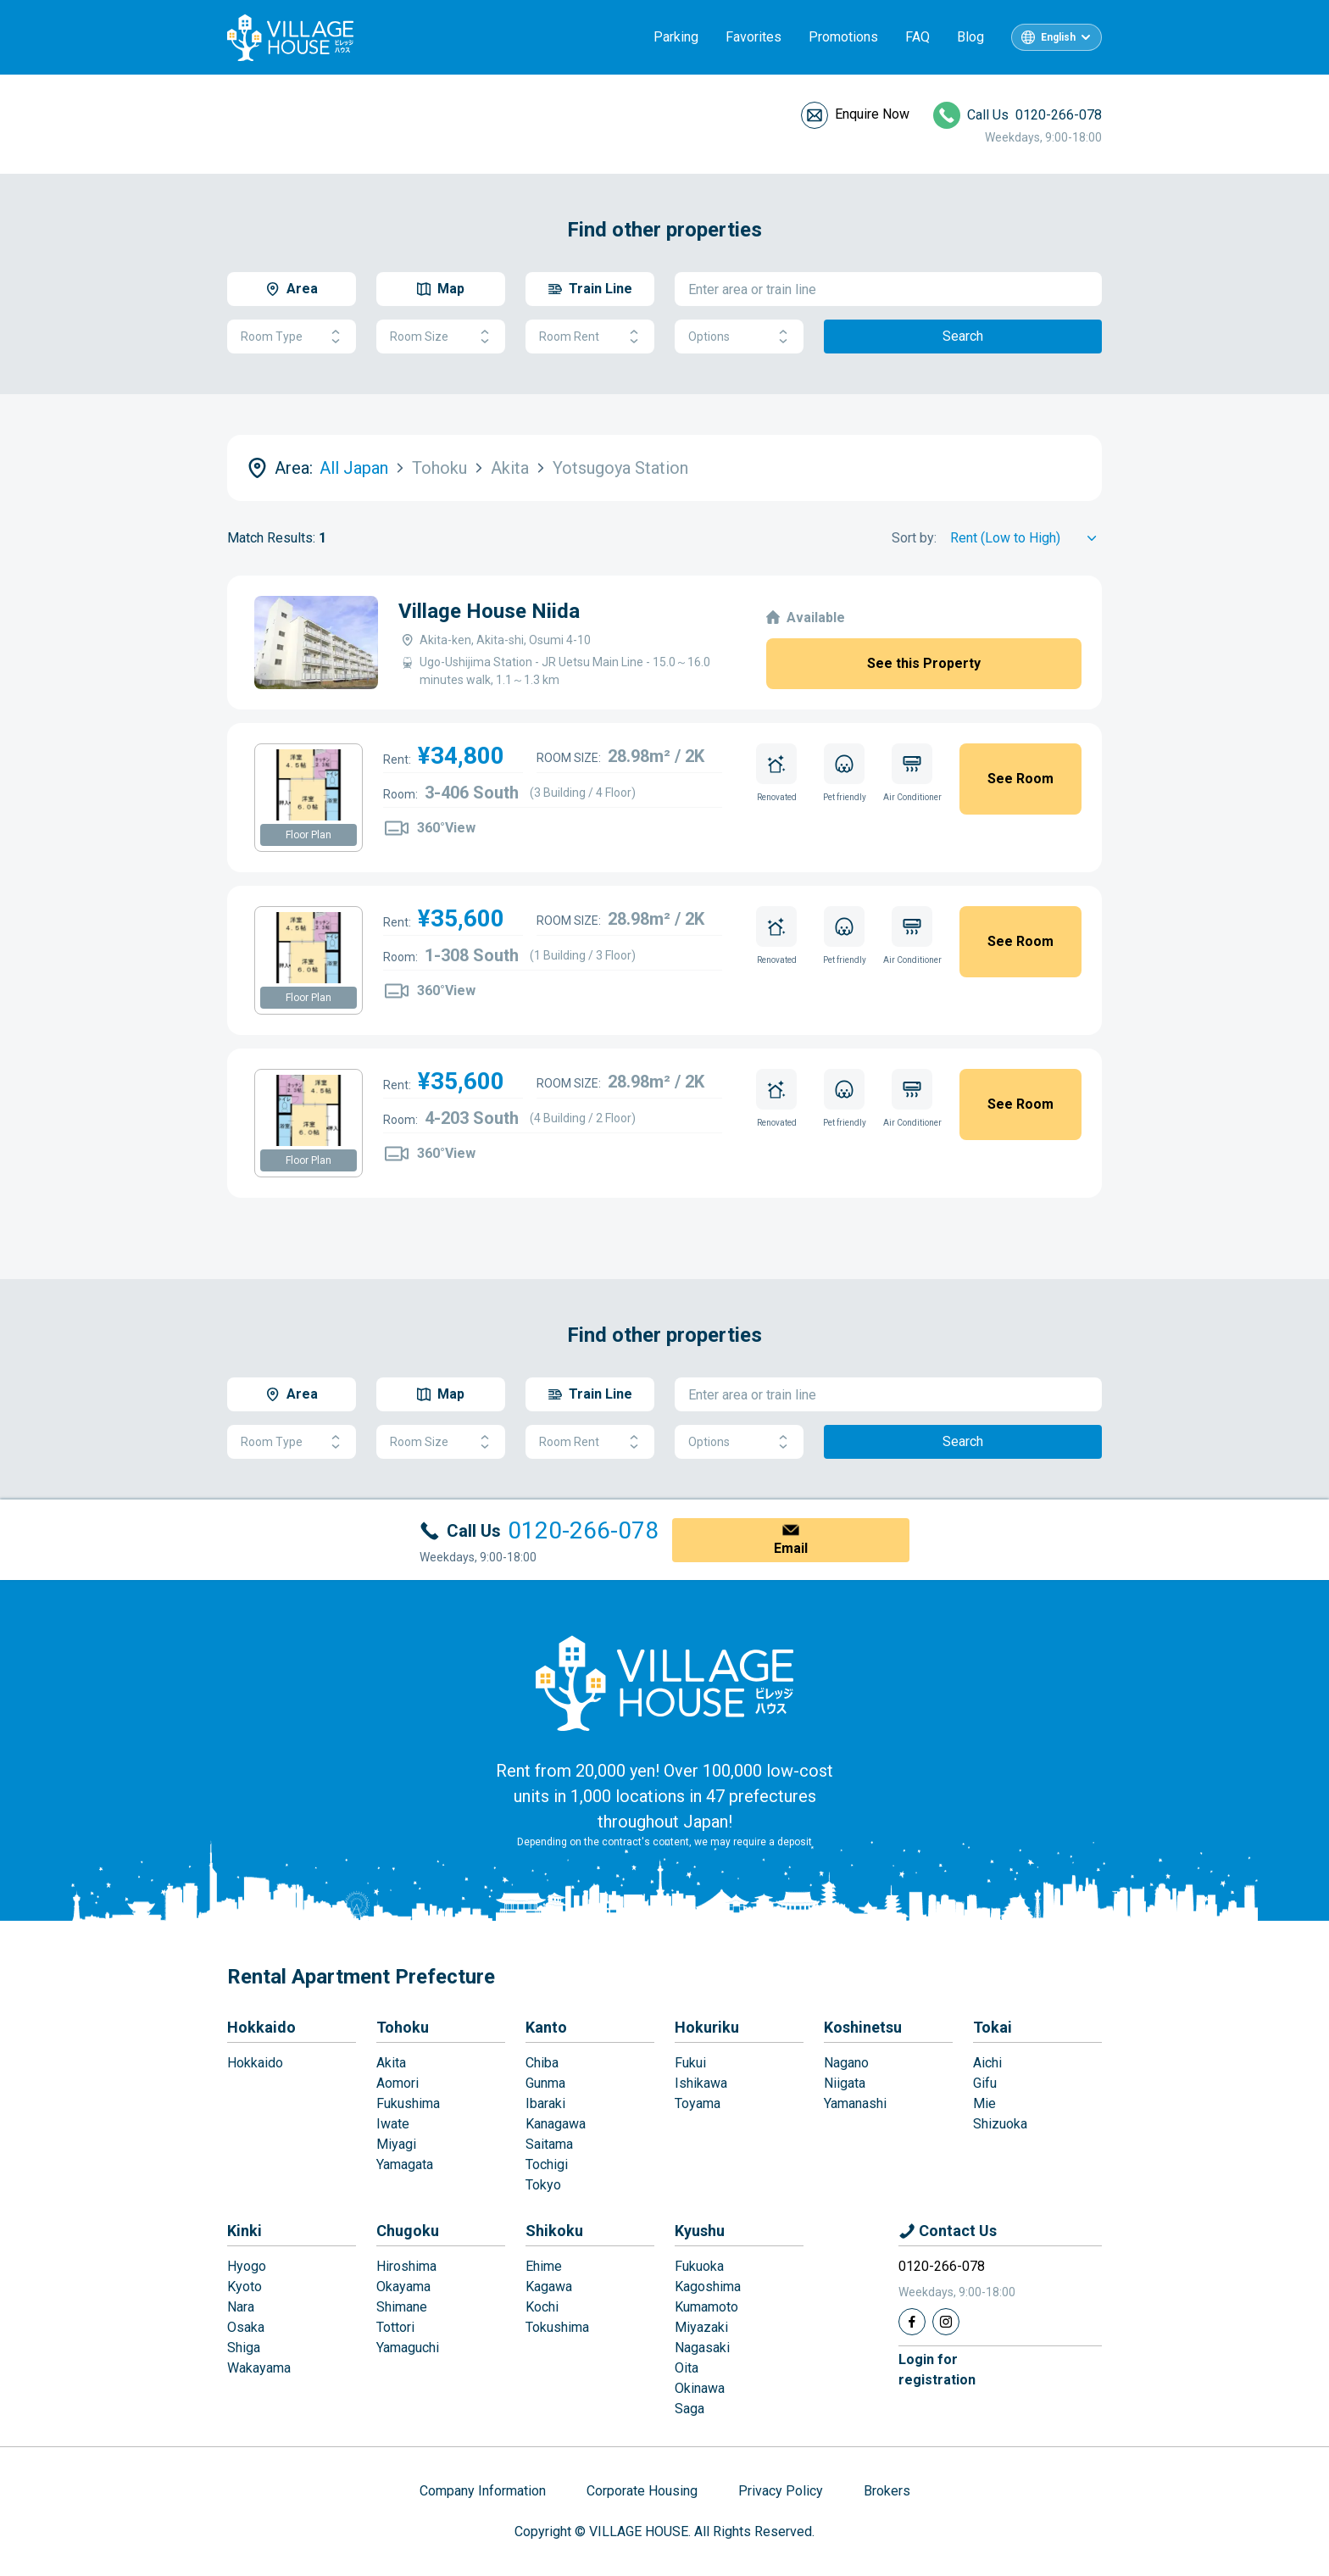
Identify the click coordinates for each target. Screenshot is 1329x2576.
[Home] (664, 1682)
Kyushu (700, 2230)
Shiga (243, 2348)
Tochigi (546, 2164)
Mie (984, 2103)
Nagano (846, 2063)
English (1058, 37)
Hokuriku (707, 2027)
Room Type (291, 337)
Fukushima (408, 2103)
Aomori (397, 2083)
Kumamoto (706, 2307)
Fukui (690, 2063)
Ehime (543, 2266)
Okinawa (700, 2388)
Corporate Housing (642, 2491)
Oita (686, 2368)
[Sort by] (1026, 538)
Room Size (441, 337)
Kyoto (244, 2286)
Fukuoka (699, 2266)
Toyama (697, 2103)
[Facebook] (912, 2321)
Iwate (392, 2124)
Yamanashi (855, 2103)
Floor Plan (308, 835)
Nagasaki (702, 2348)
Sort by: (914, 538)
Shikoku (554, 2230)
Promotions (843, 37)
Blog (970, 37)
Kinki (244, 2230)
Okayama (403, 2286)
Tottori (395, 2327)
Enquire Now (872, 114)
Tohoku (402, 2027)
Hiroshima (406, 2266)
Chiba (542, 2063)
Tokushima (557, 2327)
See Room (1020, 779)
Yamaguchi (407, 2348)
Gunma (545, 2083)
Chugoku (407, 2230)
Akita (391, 2063)
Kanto (546, 2027)
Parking (675, 37)
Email (791, 1548)
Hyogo (246, 2266)
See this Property (924, 663)
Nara (240, 2307)
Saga (689, 2409)
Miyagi (396, 2144)
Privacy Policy (780, 2491)
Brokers (887, 2491)
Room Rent (590, 337)
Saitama (549, 2144)
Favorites (753, 37)
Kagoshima (708, 2286)
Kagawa (548, 2286)
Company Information (483, 2491)
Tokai (992, 2027)
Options (739, 337)
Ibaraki (545, 2103)
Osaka (245, 2327)
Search (963, 336)
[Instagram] (945, 2321)
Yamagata (404, 2164)
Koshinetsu (863, 2027)
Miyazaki (701, 2327)
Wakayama (259, 2368)
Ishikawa (701, 2083)
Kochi (542, 2307)
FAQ (917, 37)
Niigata (844, 2083)
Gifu (985, 2083)
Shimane (401, 2307)
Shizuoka (1000, 2124)
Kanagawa (555, 2124)
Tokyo (543, 2185)
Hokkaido (261, 2027)
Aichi (987, 2063)
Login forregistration (937, 2369)
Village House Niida (489, 611)
